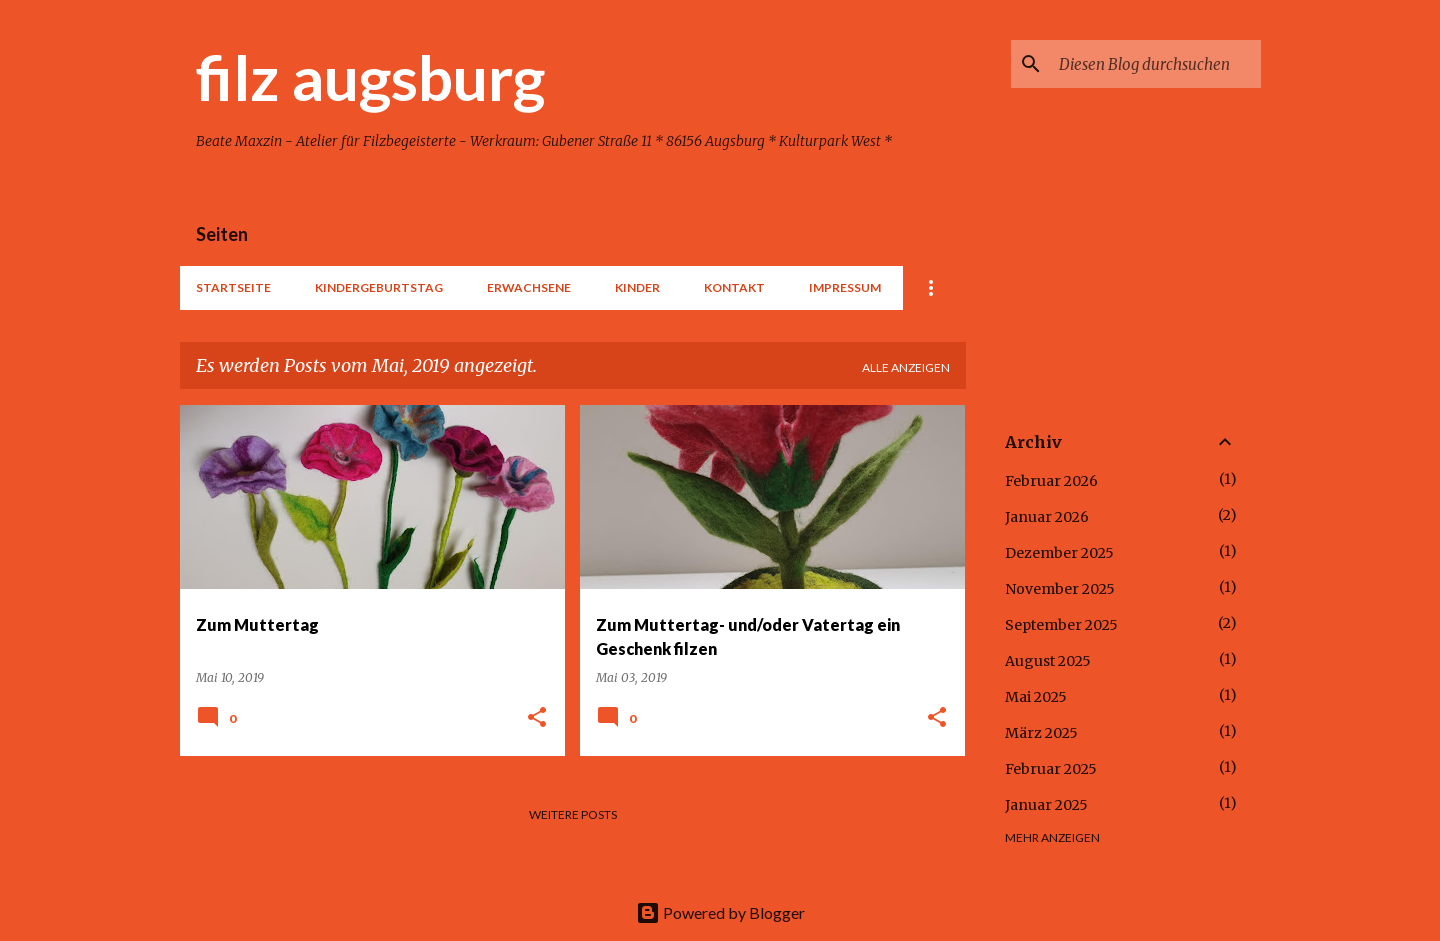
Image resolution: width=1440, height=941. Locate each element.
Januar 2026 (1047, 517)
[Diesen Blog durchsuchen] (1156, 64)
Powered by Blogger (720, 912)
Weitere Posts (573, 814)
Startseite (233, 287)
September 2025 (1061, 625)
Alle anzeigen (906, 367)
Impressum (845, 287)
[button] (537, 718)
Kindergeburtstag (379, 287)
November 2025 (1060, 589)
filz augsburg (370, 77)
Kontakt (734, 287)
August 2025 (1048, 661)
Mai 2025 (1036, 697)
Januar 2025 (1046, 805)
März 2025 (1041, 733)
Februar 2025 (1051, 769)
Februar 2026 (1051, 481)
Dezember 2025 (1059, 553)
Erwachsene (529, 287)
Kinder (637, 287)
